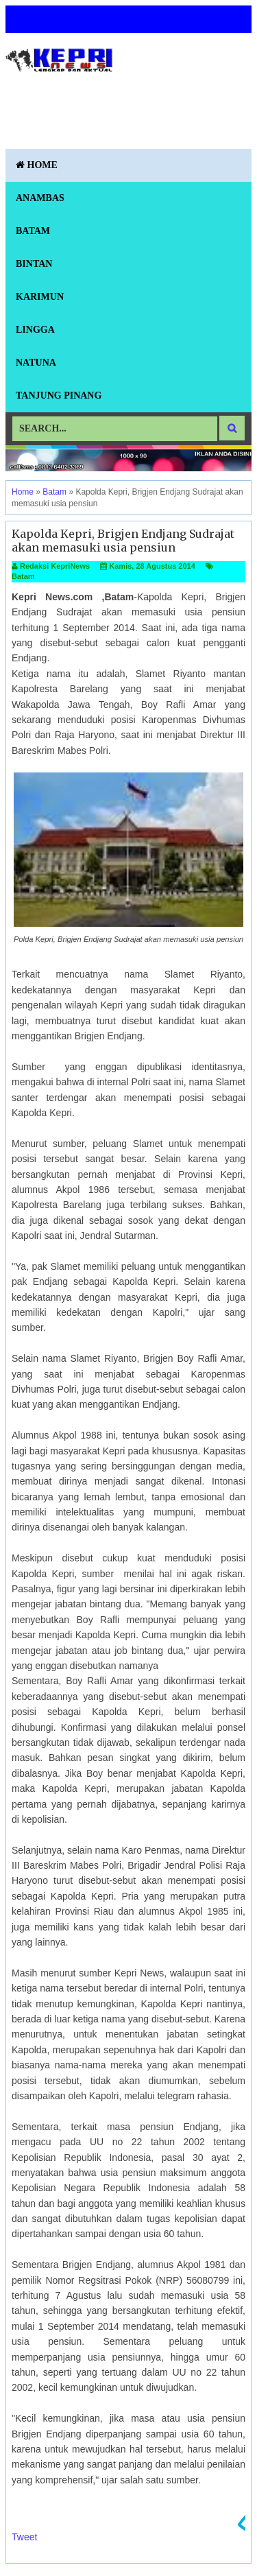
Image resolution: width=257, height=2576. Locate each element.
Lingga (35, 329)
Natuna (36, 362)
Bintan (34, 264)
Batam (33, 231)
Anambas (40, 198)
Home (37, 165)
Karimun (40, 297)
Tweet (24, 2536)
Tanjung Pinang (58, 395)
